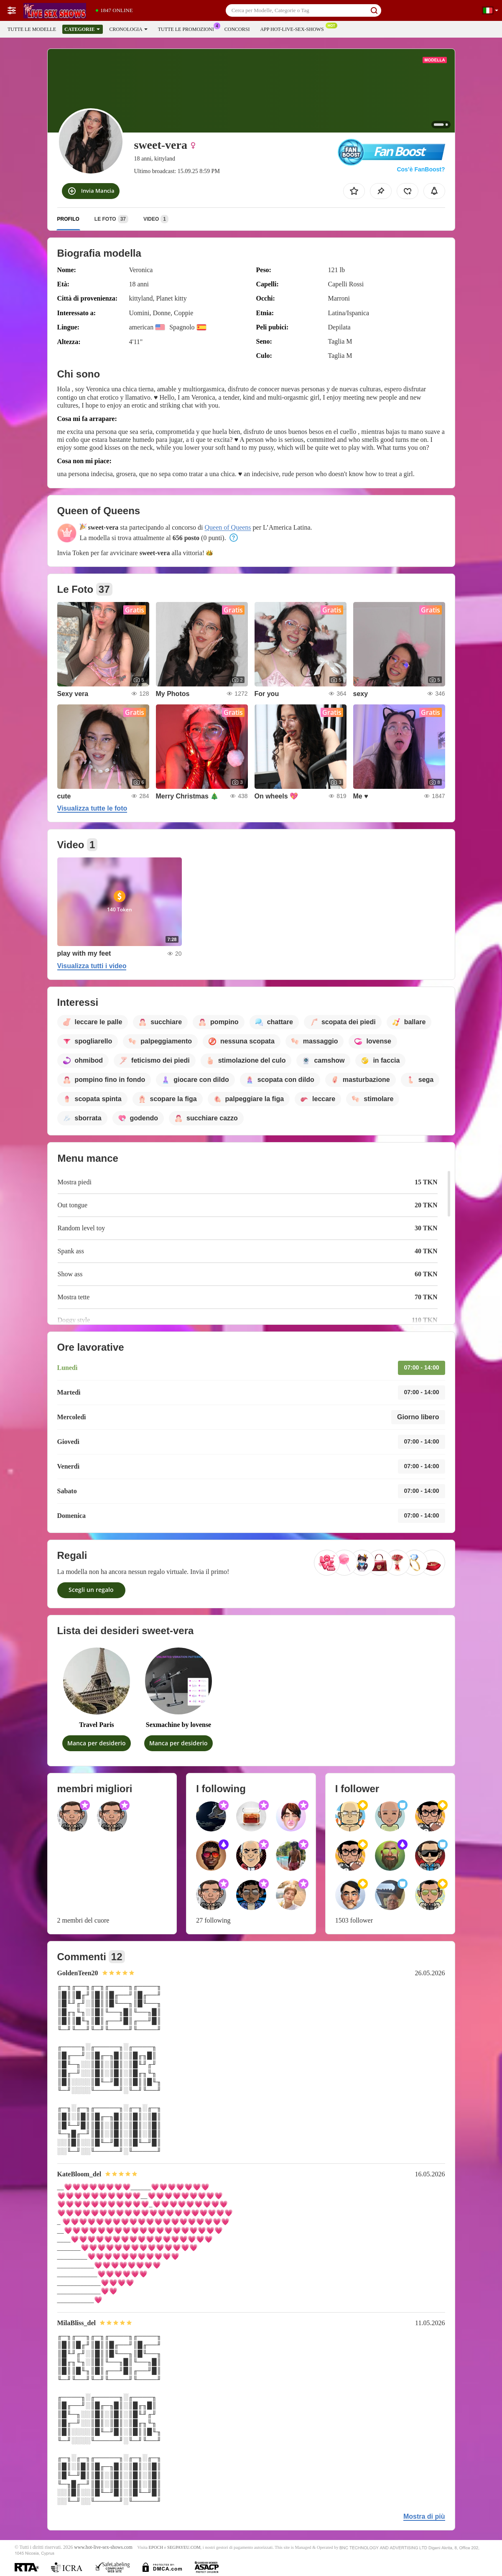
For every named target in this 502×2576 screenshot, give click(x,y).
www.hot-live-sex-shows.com (103, 2547)
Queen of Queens (228, 527)
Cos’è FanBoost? (421, 169)
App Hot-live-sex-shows (294, 28)
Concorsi (237, 29)
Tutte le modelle (32, 29)
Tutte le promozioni (188, 28)
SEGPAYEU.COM (184, 2547)
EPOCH (156, 2547)
